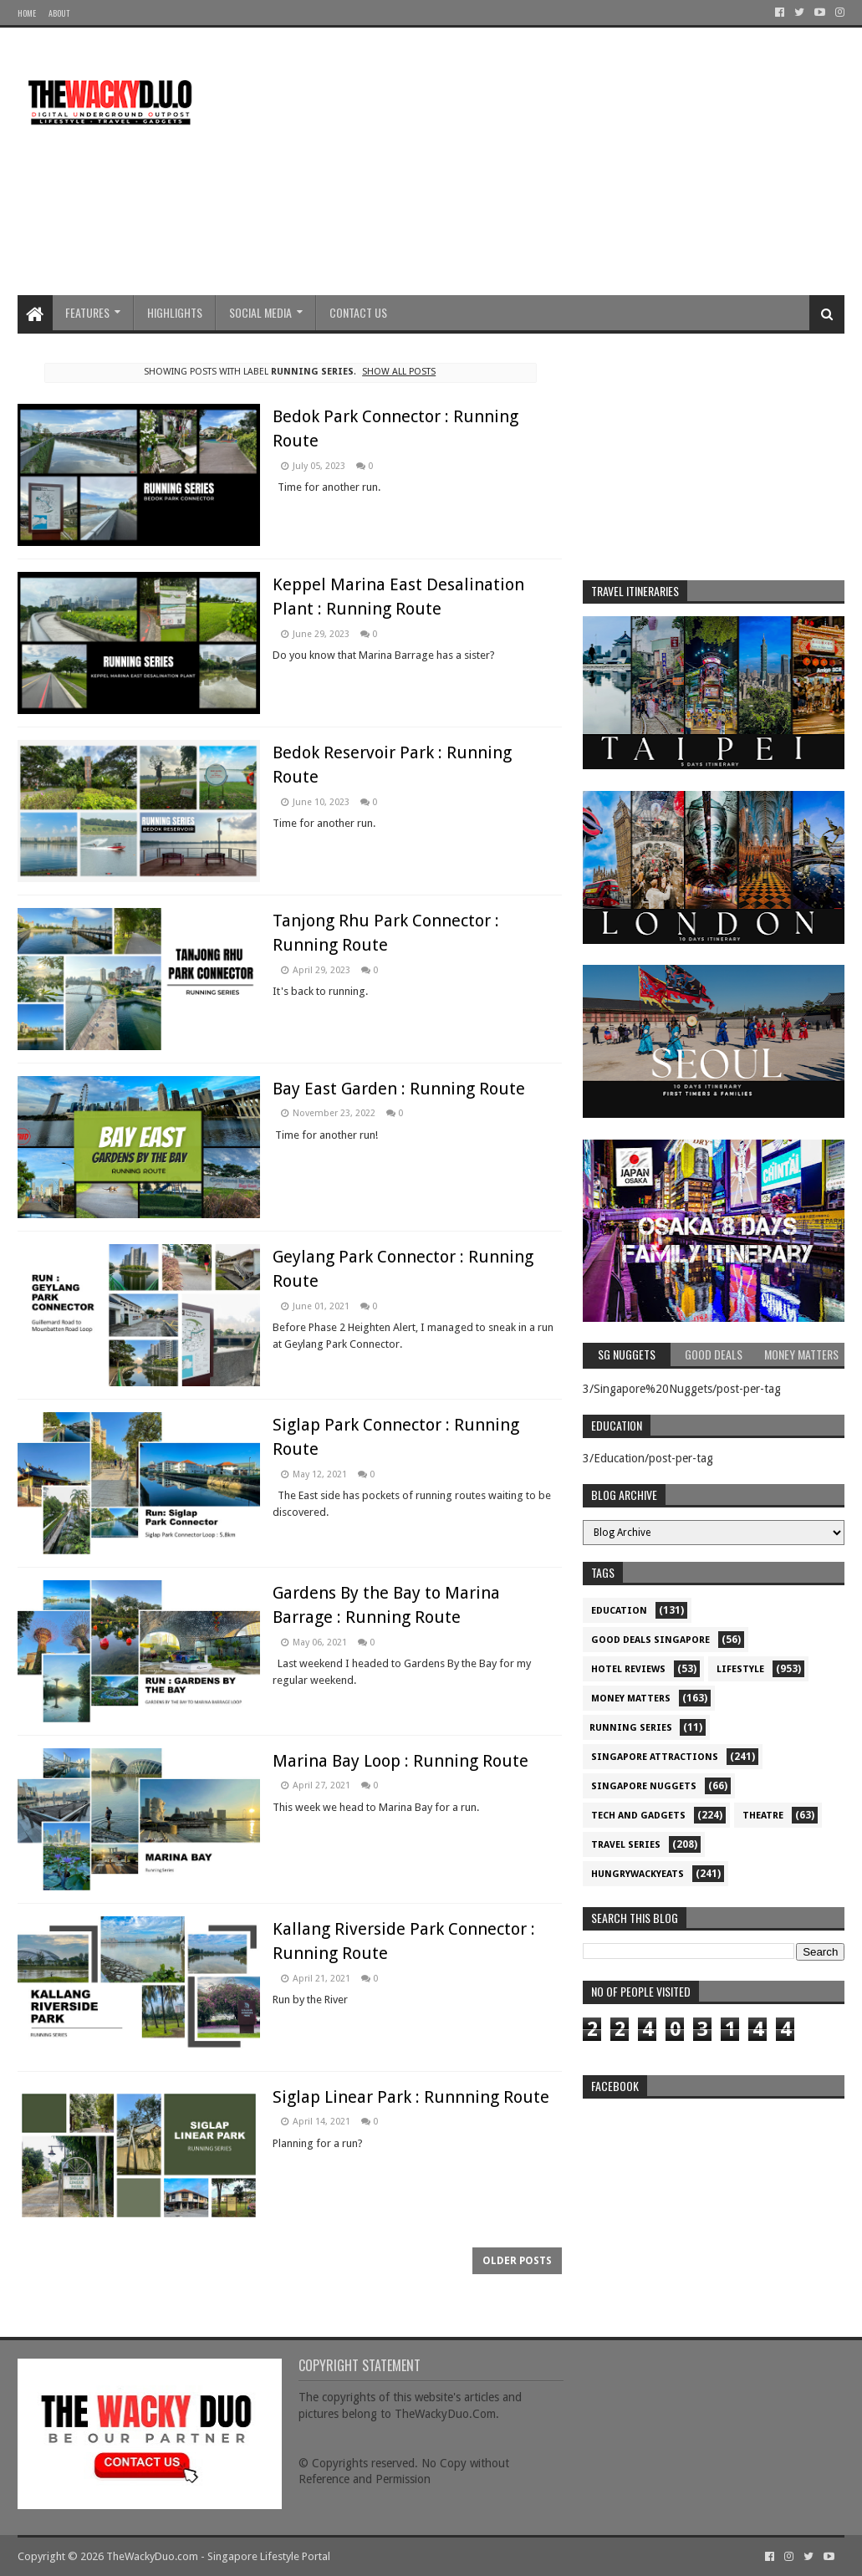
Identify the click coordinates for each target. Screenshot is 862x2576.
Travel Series (626, 1844)
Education (619, 1610)
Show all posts (399, 371)
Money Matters (631, 1698)
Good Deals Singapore (650, 1640)
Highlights (174, 312)
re (714, 2211)
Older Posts (517, 2261)
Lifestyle (740, 1669)
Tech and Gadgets (638, 1815)
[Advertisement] (540, 161)
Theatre (762, 1815)
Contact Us (358, 312)
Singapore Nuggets (643, 1786)
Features (87, 312)
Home (27, 13)
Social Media (260, 312)
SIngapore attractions (654, 1757)
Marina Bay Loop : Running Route (400, 1761)
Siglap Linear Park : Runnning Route (411, 2097)
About (58, 13)
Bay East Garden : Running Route (399, 1089)
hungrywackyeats (637, 1874)
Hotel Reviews (628, 1669)
